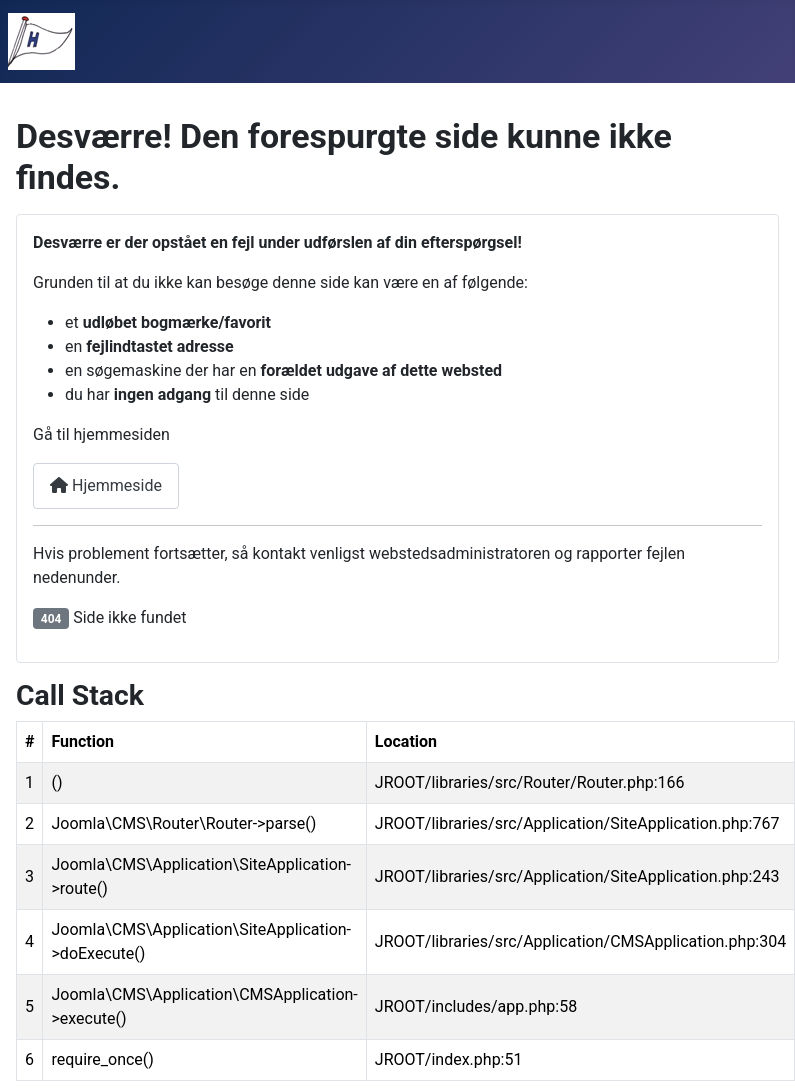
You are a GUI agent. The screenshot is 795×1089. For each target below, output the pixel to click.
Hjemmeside (106, 485)
